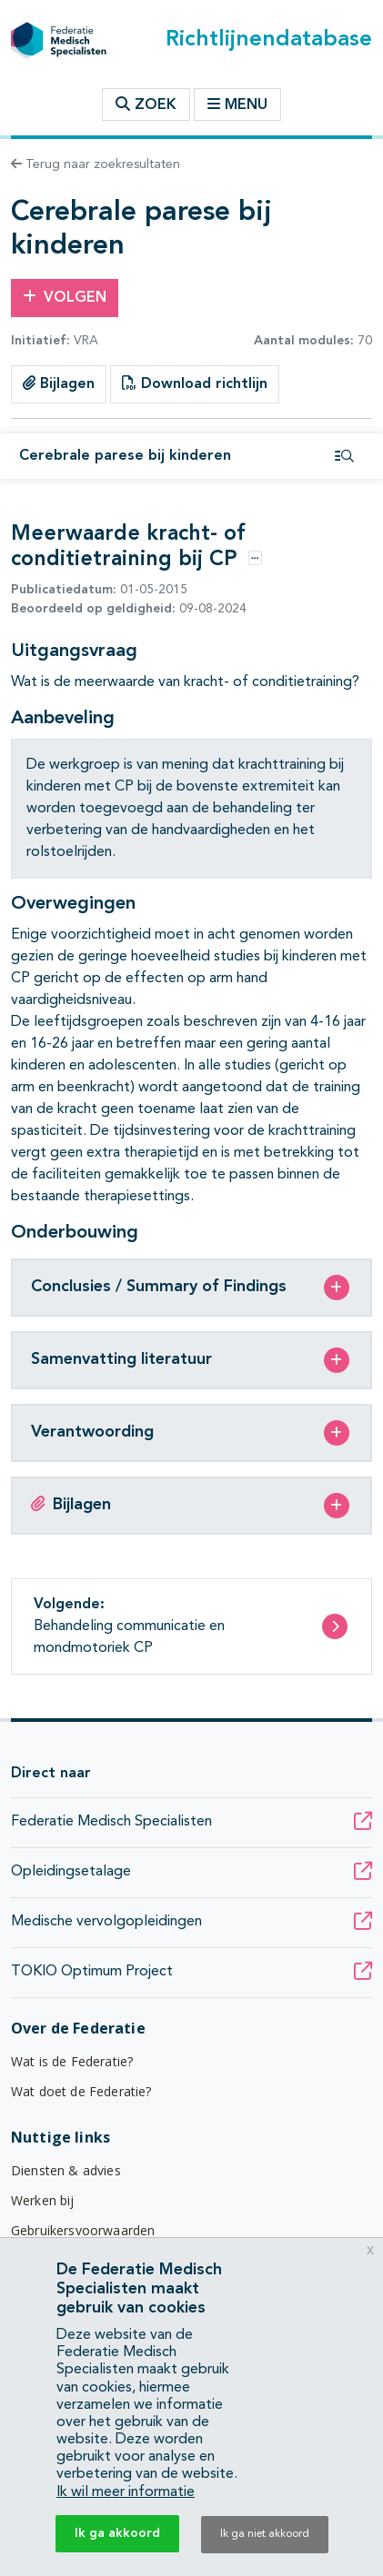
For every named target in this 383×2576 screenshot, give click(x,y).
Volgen (64, 297)
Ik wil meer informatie (125, 2492)
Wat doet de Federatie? (81, 2091)
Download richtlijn (194, 383)
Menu (237, 104)
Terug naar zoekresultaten (95, 164)
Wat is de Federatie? (72, 2061)
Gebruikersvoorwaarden (83, 2230)
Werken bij (43, 2200)
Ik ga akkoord (117, 2533)
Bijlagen (59, 383)
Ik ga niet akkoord (264, 2534)
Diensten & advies (66, 2170)
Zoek (146, 104)
